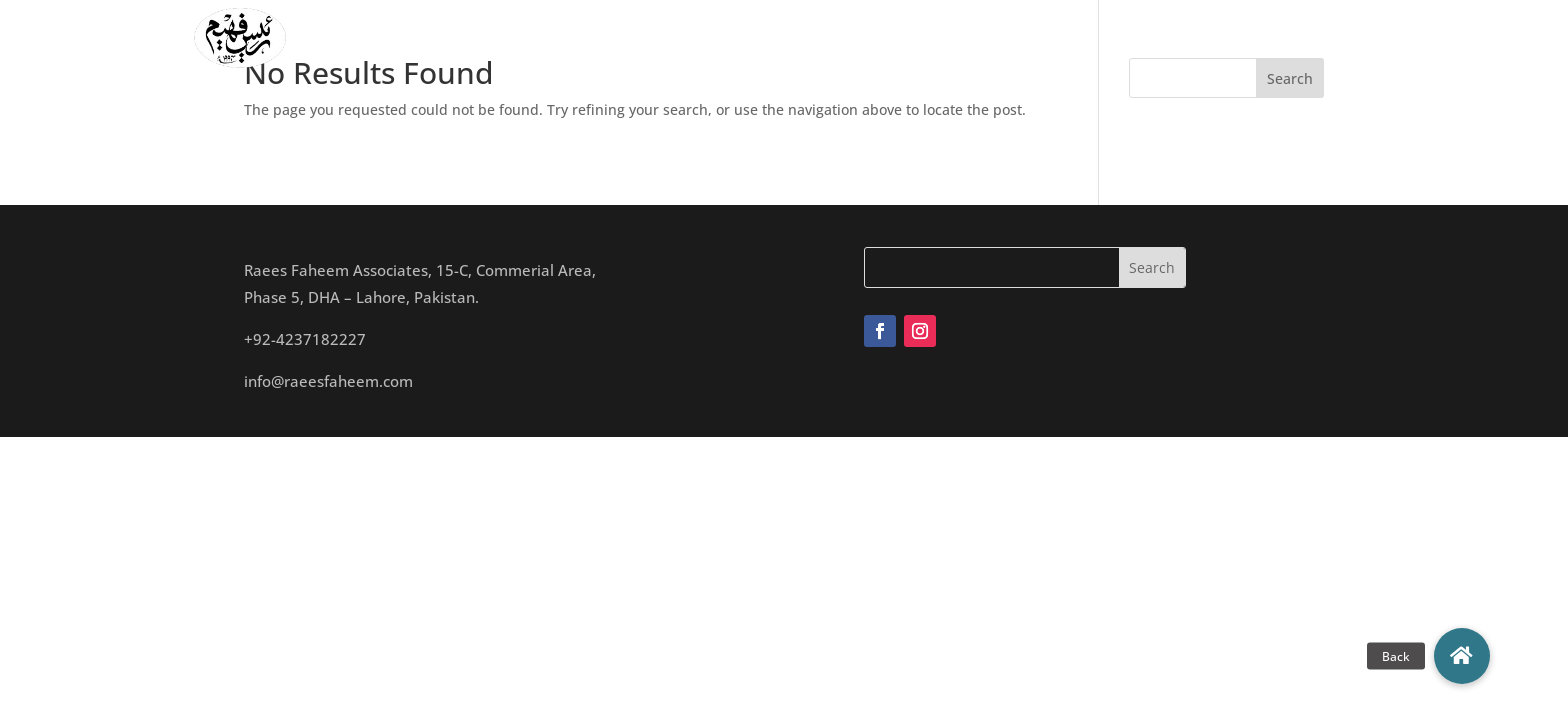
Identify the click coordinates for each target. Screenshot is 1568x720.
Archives (1027, 38)
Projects (938, 38)
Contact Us (1191, 38)
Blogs (1104, 38)
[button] (1462, 656)
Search (1290, 78)
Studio (858, 38)
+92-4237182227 (305, 339)
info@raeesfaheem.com (328, 381)
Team (789, 38)
